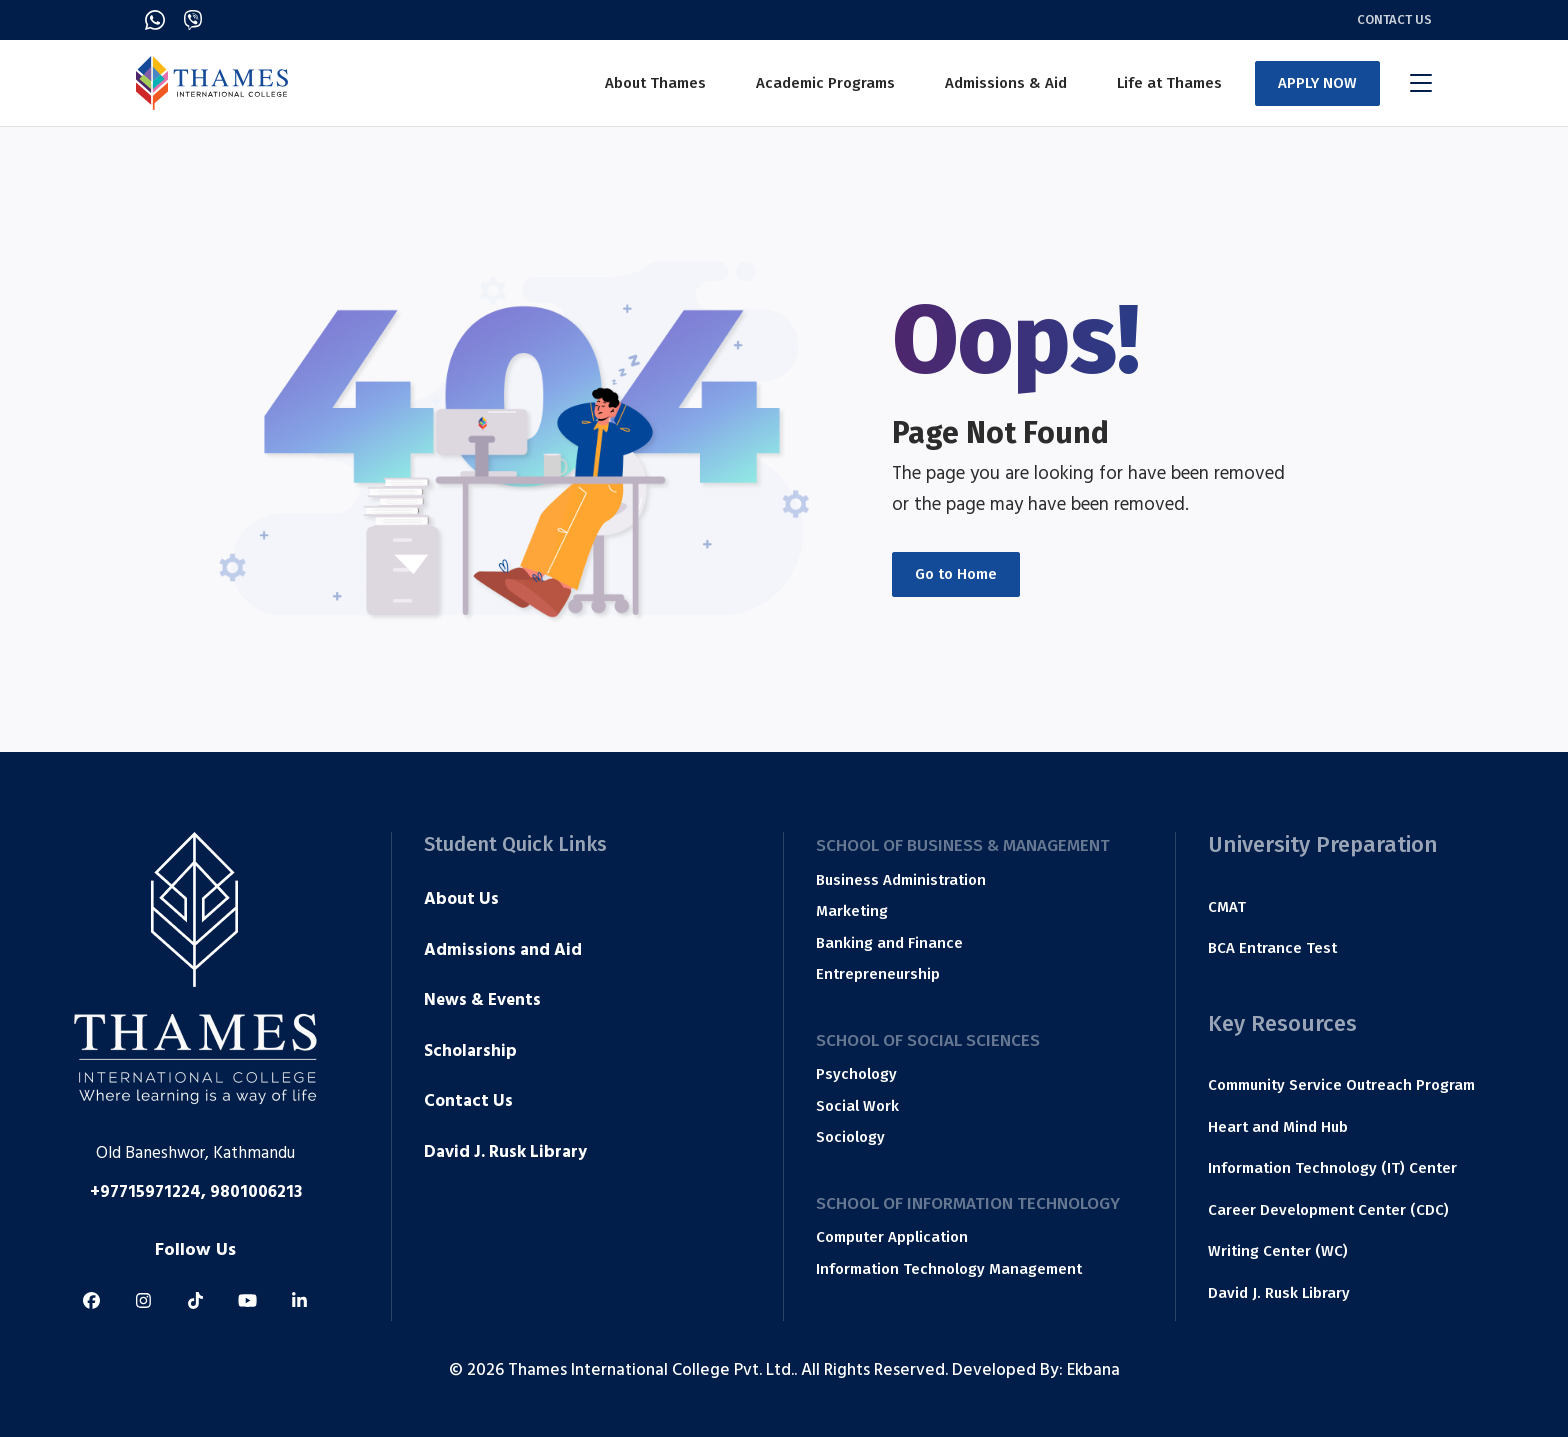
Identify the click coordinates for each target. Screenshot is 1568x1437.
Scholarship (470, 1053)
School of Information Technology (968, 1203)
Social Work (857, 1106)
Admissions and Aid (503, 952)
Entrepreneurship (878, 974)
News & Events (482, 1002)
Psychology (856, 1074)
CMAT (1227, 907)
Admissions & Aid (1006, 83)
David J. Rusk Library (505, 1154)
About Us (461, 901)
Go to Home (956, 574)
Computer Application (892, 1237)
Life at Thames (1169, 83)
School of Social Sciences (928, 1040)
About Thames (655, 83)
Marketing (852, 911)
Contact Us (1394, 19)
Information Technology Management (949, 1269)
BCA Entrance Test (1272, 948)
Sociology (850, 1137)
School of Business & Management (963, 845)
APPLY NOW (1317, 83)
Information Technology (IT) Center (1332, 1168)
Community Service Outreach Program (1341, 1085)
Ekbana (1093, 1372)
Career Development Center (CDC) (1328, 1210)
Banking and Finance (889, 943)
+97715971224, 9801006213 (196, 1194)
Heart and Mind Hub (1278, 1127)
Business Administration (901, 880)
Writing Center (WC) (1278, 1251)
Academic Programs (825, 83)
